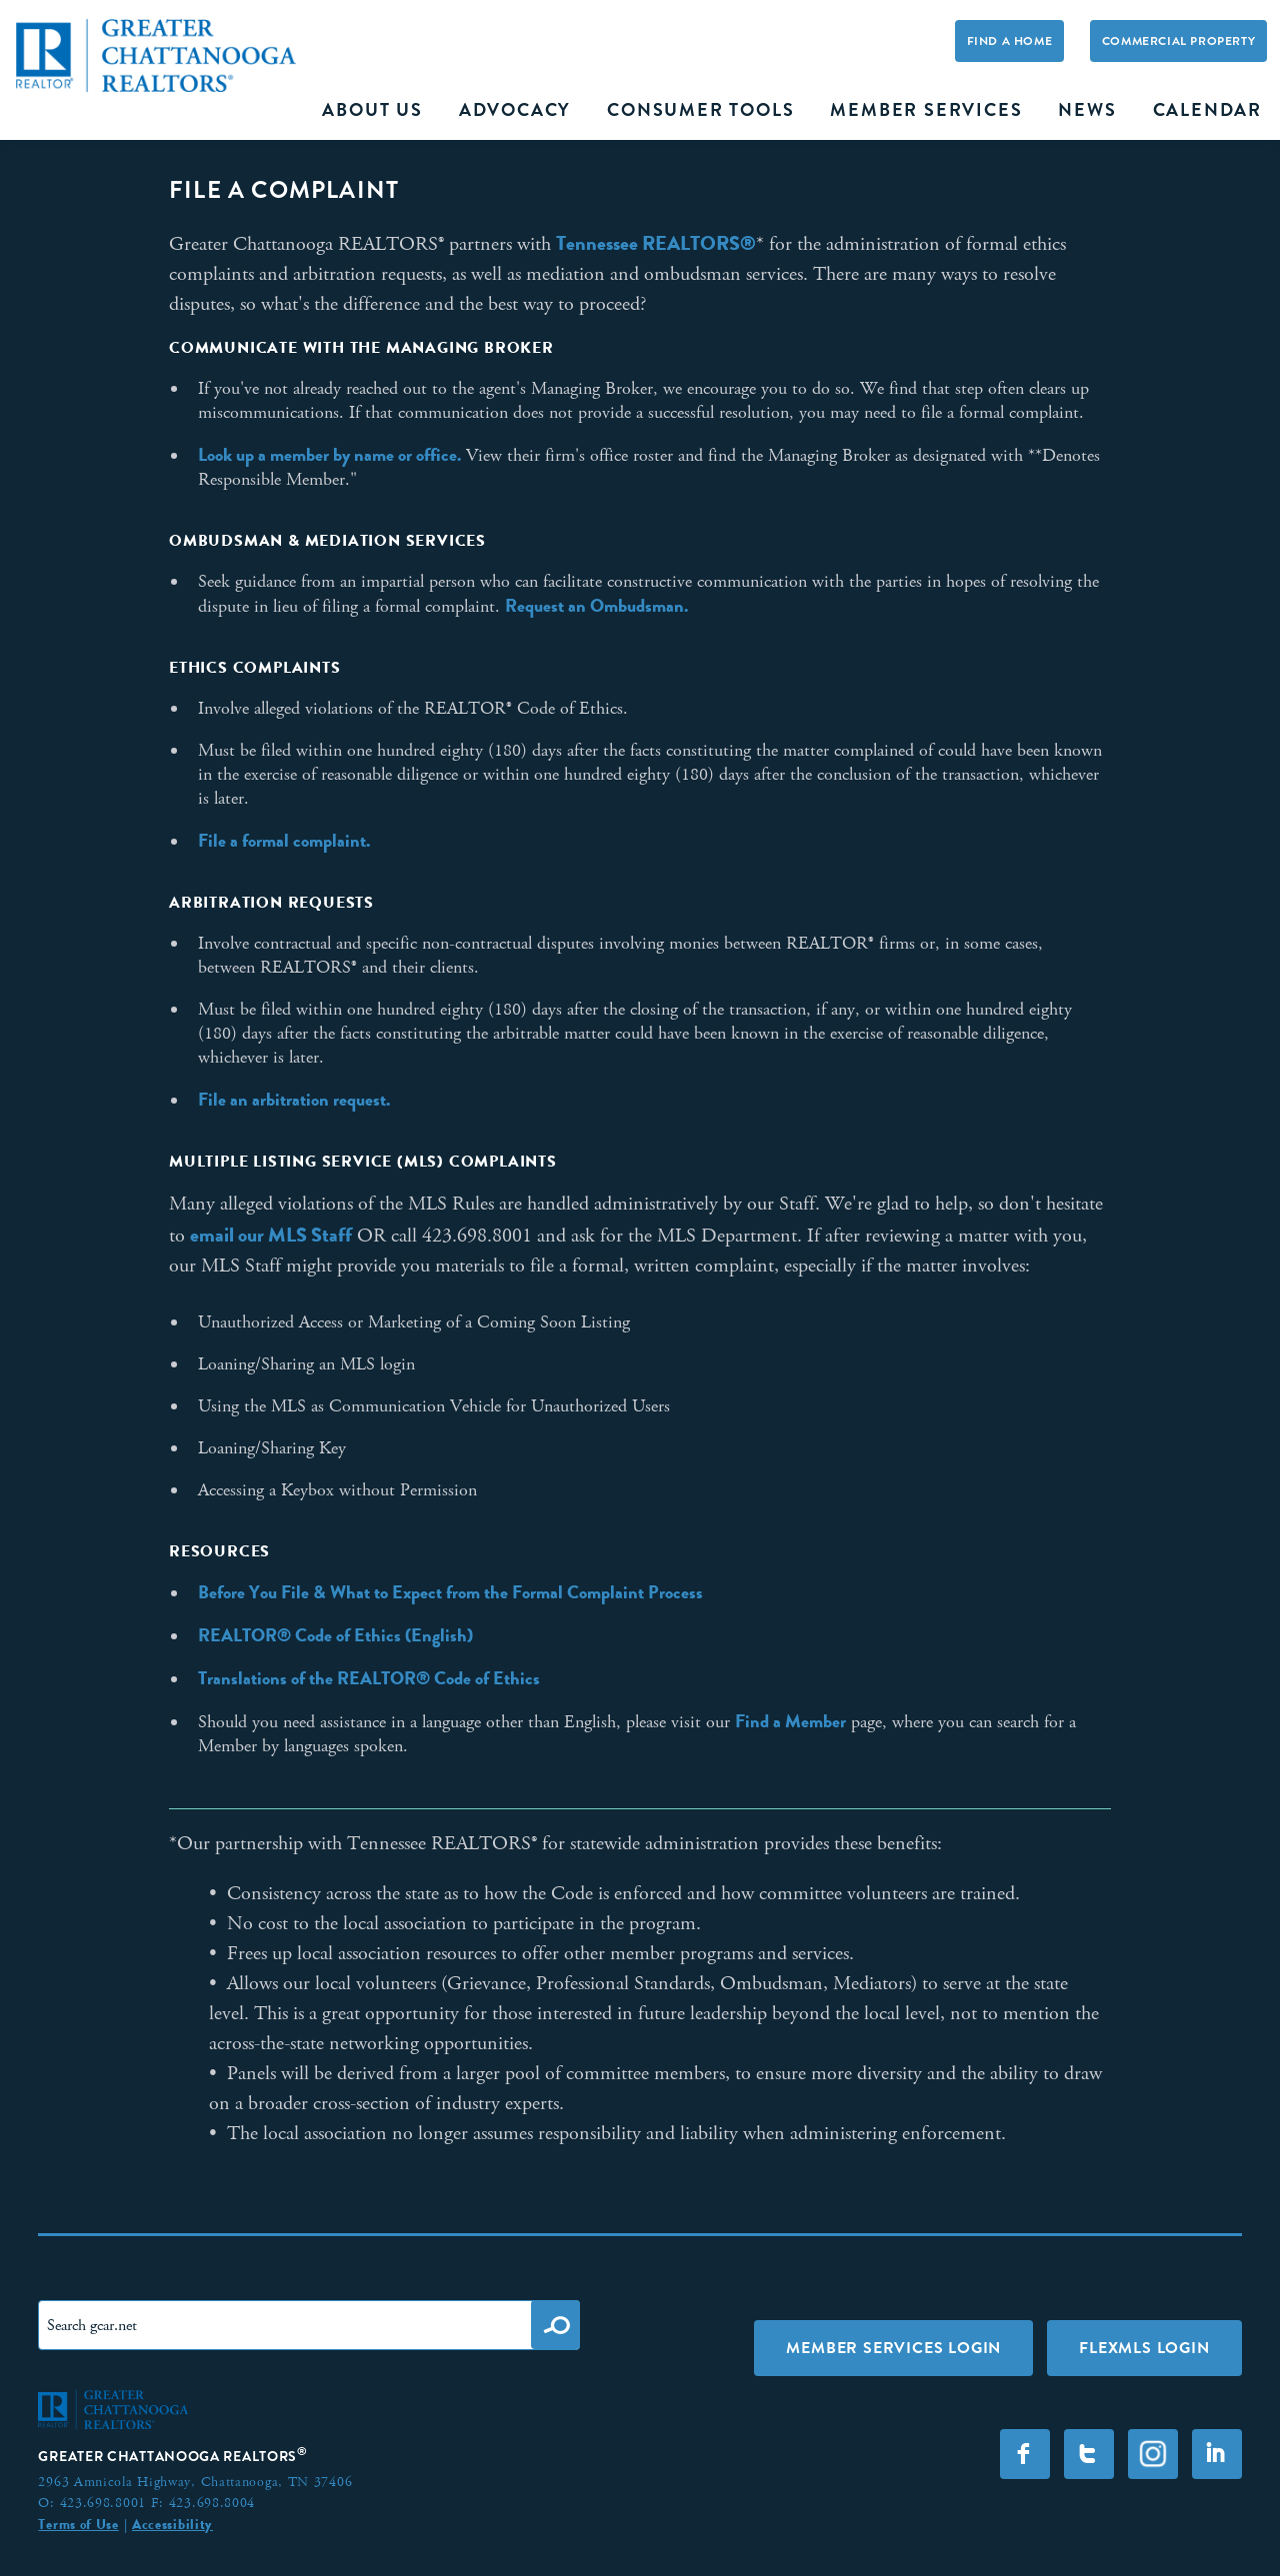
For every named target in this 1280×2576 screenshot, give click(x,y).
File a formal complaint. (284, 841)
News (1087, 110)
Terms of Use (78, 2524)
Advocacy (515, 110)
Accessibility (172, 2524)
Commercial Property (1178, 41)
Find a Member (790, 1721)
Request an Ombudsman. (596, 606)
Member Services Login (893, 2347)
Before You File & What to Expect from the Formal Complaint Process (450, 1592)
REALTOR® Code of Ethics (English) (335, 1635)
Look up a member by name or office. (329, 455)
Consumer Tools (700, 110)
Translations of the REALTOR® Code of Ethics (369, 1678)
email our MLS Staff (271, 1235)
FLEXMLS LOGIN (1144, 2347)
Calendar (1207, 110)
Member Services (926, 110)
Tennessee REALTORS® (656, 243)
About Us (372, 110)
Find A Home (1010, 41)
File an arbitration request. (294, 1100)
